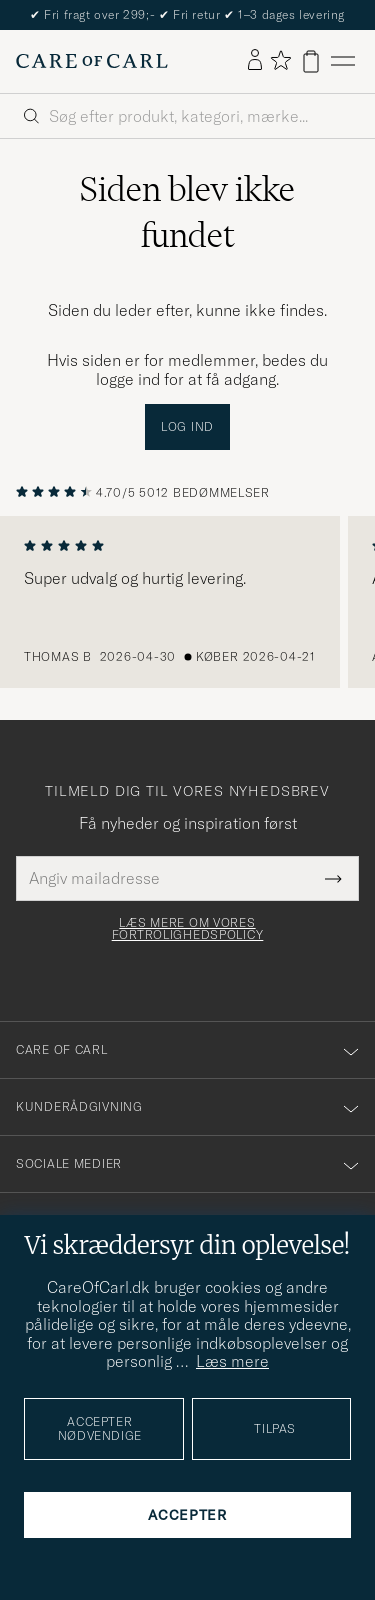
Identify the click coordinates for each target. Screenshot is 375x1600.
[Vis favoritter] (280, 61)
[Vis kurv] (311, 61)
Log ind (187, 426)
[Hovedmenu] (343, 61)
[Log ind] (255, 61)
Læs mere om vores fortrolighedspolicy (188, 929)
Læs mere (232, 1361)
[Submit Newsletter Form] (333, 878)
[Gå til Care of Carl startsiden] (92, 61)
